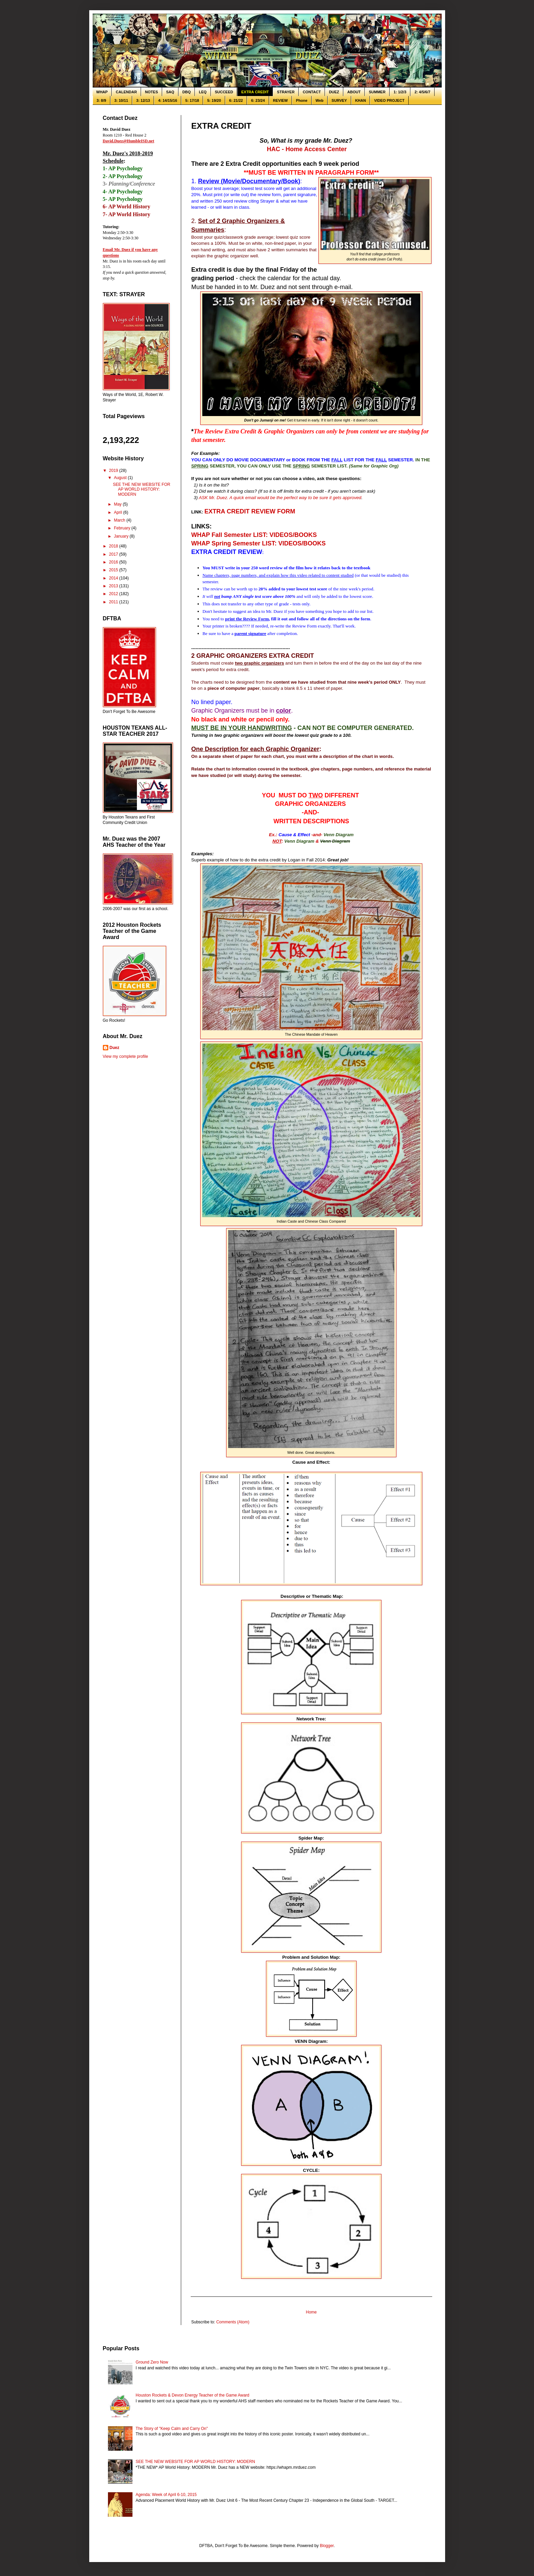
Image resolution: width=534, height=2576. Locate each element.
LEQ (203, 92)
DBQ (187, 92)
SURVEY (339, 100)
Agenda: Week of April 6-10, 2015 (166, 2494)
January (121, 536)
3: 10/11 (121, 100)
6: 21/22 (236, 100)
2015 (114, 570)
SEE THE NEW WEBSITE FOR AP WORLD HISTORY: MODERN (141, 489)
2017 (114, 554)
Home (311, 2312)
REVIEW (280, 100)
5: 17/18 (192, 100)
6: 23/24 (258, 100)
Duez (115, 1047)
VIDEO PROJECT (389, 100)
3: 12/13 (143, 100)
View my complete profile (125, 1056)
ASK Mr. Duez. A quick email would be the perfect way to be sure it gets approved (280, 497)
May (118, 504)
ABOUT (354, 92)
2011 (114, 602)
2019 (114, 470)
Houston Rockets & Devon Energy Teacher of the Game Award (192, 2395)
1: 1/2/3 (400, 92)
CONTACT (312, 92)
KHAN (360, 100)
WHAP (102, 92)
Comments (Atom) (232, 2322)
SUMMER (377, 92)
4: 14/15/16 (167, 100)
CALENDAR (126, 92)
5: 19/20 (214, 100)
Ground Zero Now (152, 2362)
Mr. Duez (274, 611)
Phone (302, 100)
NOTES (151, 92)
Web (320, 100)
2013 (114, 586)
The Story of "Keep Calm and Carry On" (172, 2428)
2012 (114, 593)
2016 (114, 562)
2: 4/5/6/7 (422, 92)
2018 (114, 546)
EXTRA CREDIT (255, 92)
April (118, 512)
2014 (114, 578)
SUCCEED (224, 92)
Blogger (327, 2545)
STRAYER (286, 92)
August (121, 477)
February (122, 528)
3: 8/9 (101, 100)
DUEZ (334, 92)
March (120, 520)
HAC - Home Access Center (307, 149)
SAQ (170, 92)
